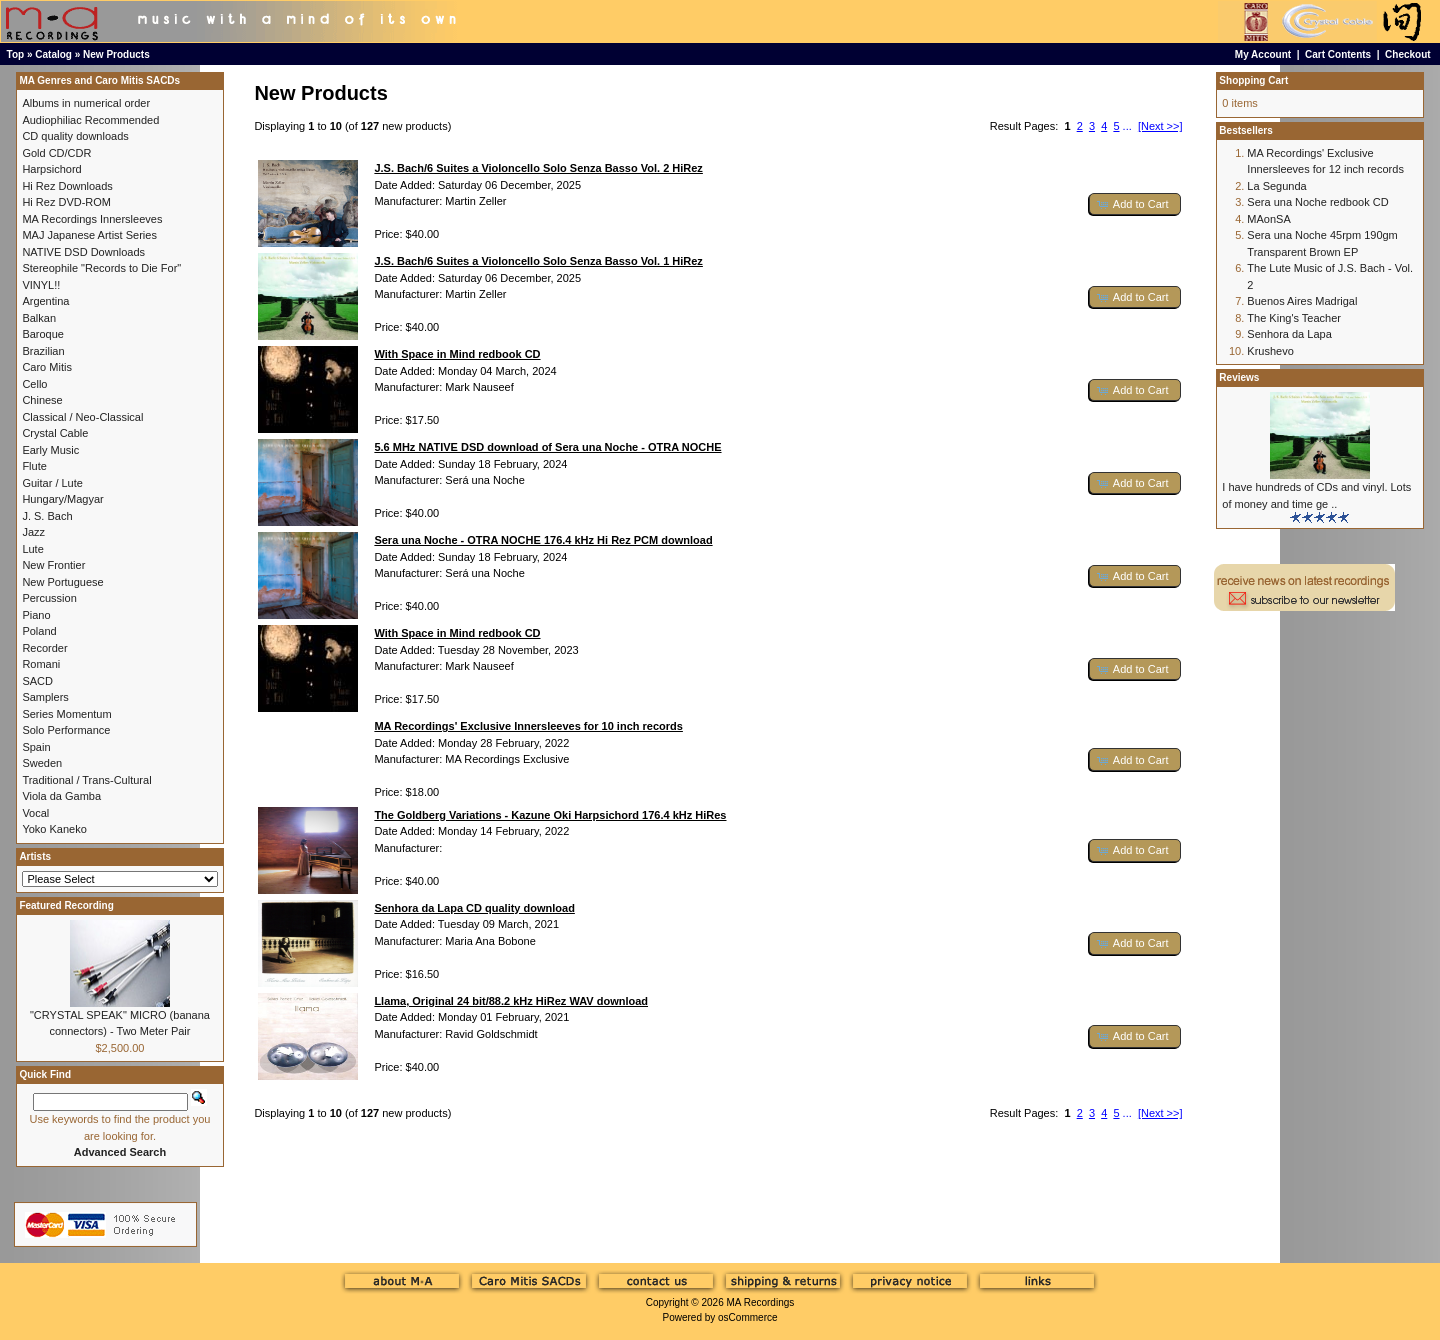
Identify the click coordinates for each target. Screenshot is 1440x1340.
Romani (41, 664)
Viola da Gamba (61, 796)
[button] (1135, 204)
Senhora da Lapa (1289, 334)
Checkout (1408, 54)
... (1127, 126)
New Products (116, 54)
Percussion (49, 598)
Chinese (42, 400)
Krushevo (1270, 351)
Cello (34, 384)
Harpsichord (51, 169)
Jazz (33, 532)
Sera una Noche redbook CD (1317, 202)
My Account (1263, 54)
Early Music (50, 450)
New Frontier (53, 565)
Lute (32, 549)
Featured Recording (66, 905)
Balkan (39, 318)
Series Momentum (66, 714)
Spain (36, 747)
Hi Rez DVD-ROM (66, 202)
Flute (34, 466)
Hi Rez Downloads (67, 186)
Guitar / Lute (52, 483)
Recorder (44, 648)
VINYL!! (41, 285)
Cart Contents (1338, 54)
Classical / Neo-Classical (82, 417)
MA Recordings (760, 1302)
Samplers (45, 697)
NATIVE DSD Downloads (83, 252)
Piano (36, 615)
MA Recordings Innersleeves (92, 219)
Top (16, 54)
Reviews (1239, 377)
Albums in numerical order (86, 103)
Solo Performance (66, 730)
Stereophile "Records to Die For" (101, 268)
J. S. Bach (47, 516)
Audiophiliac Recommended (90, 120)
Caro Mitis (47, 367)
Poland (39, 631)
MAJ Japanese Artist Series (89, 235)
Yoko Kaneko (54, 829)
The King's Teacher (1294, 318)
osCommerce (747, 1317)
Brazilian (43, 351)
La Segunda (1276, 186)
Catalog (53, 54)
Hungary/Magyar (62, 499)
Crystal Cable (55, 433)
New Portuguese (62, 582)
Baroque (43, 334)
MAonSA (1268, 219)
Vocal (35, 813)
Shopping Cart (1253, 80)
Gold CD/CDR (56, 153)
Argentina (45, 301)
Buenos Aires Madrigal (1302, 301)
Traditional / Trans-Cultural (86, 780)
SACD (37, 681)
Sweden (42, 763)
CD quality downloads (75, 136)
